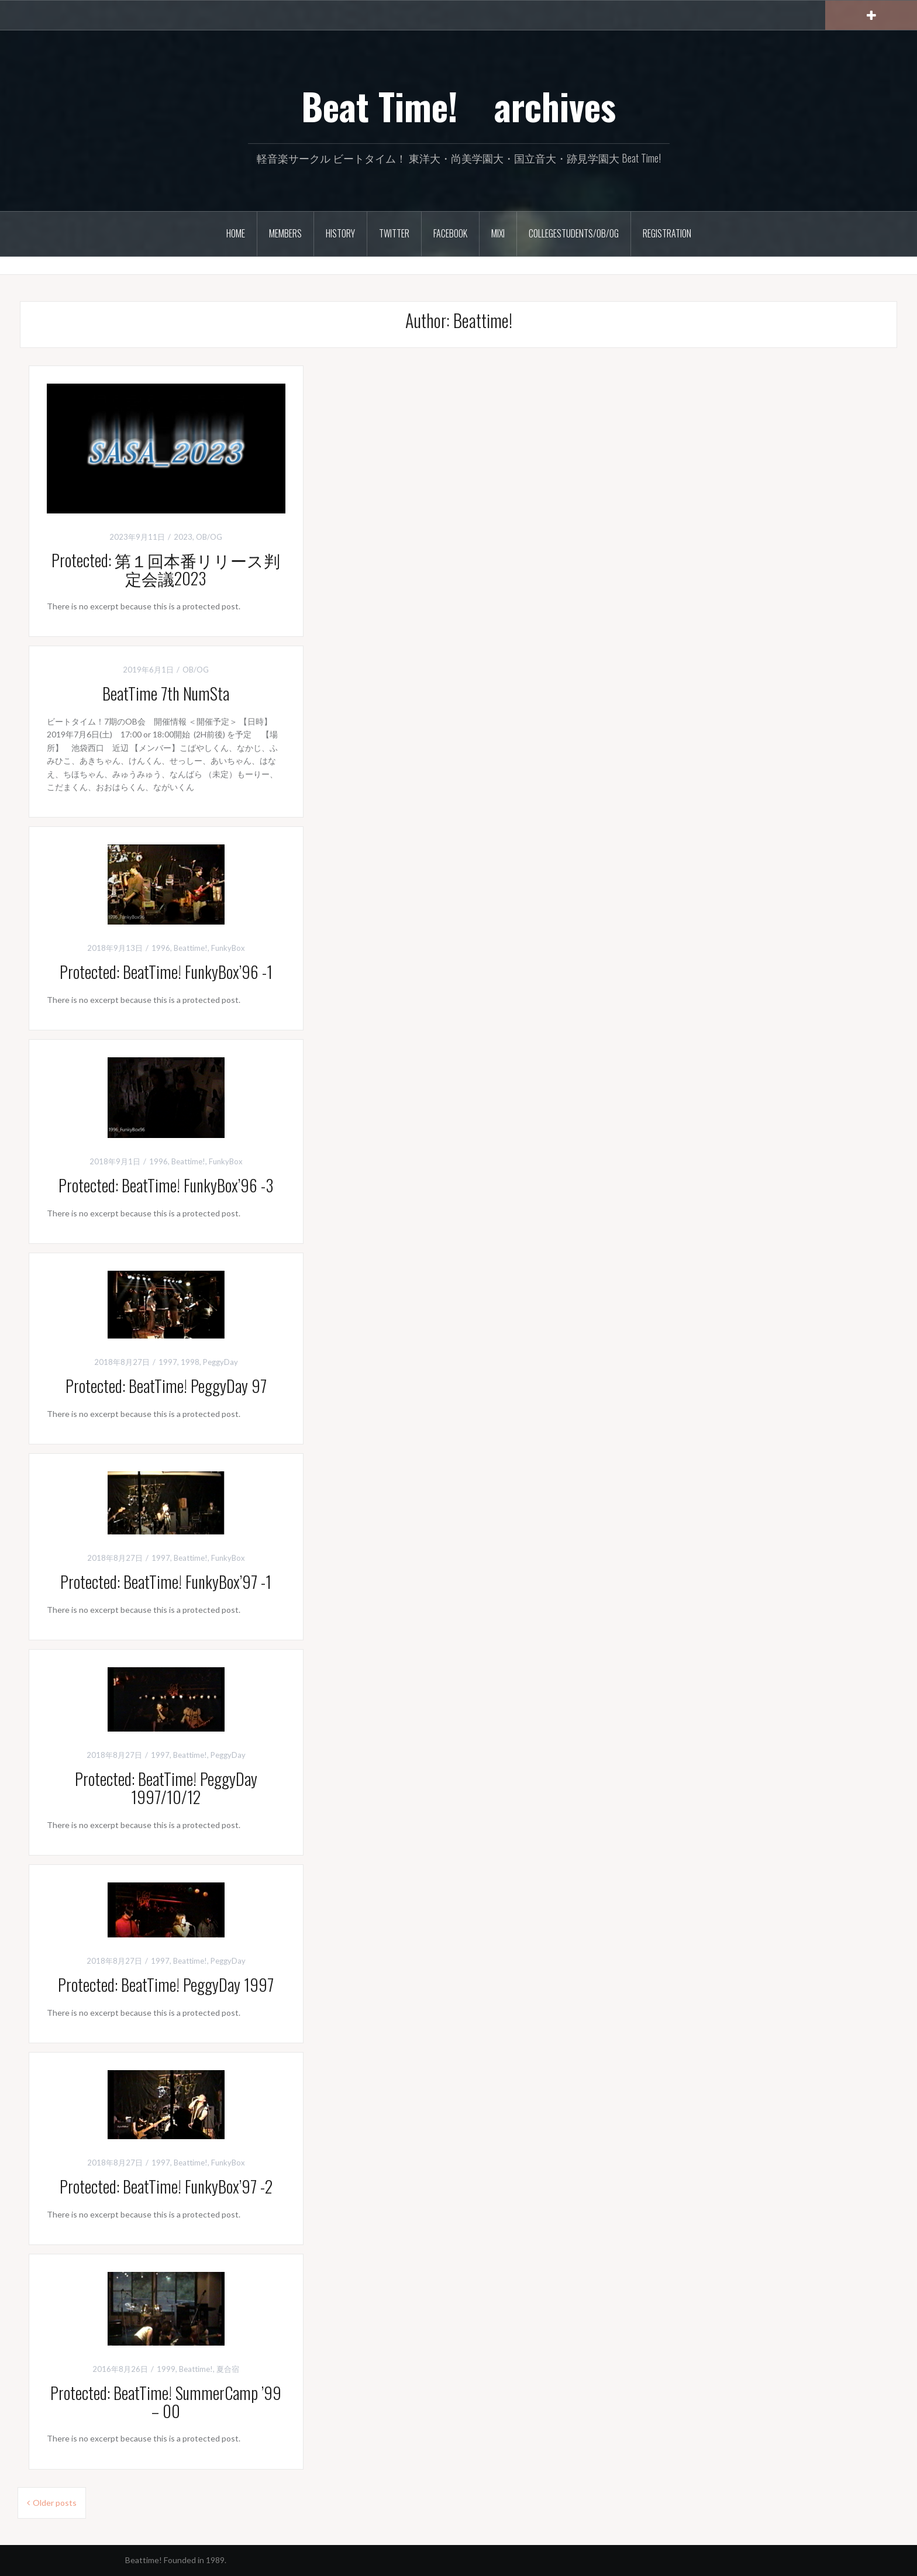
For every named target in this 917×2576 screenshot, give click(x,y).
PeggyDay (220, 1362)
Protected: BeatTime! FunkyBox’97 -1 (165, 1582)
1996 (160, 948)
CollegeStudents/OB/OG (574, 233)
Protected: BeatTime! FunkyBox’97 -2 (166, 2186)
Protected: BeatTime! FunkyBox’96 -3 (166, 1185)
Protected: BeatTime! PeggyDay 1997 (166, 1984)
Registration (667, 233)
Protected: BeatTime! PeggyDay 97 (166, 1386)
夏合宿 (227, 2369)
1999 (166, 2369)
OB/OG (209, 537)
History (340, 233)
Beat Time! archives (458, 106)
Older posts (55, 2503)
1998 (190, 1362)
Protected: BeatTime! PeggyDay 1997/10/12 (174, 1788)
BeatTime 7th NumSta (165, 693)
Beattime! (191, 948)
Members (285, 233)
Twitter (394, 233)
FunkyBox (228, 948)
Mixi (498, 233)
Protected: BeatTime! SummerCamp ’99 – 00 (165, 2402)
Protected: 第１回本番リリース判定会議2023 (165, 569)
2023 (183, 537)
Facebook (450, 233)
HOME (235, 233)
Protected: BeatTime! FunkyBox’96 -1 (166, 972)
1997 (167, 1362)
